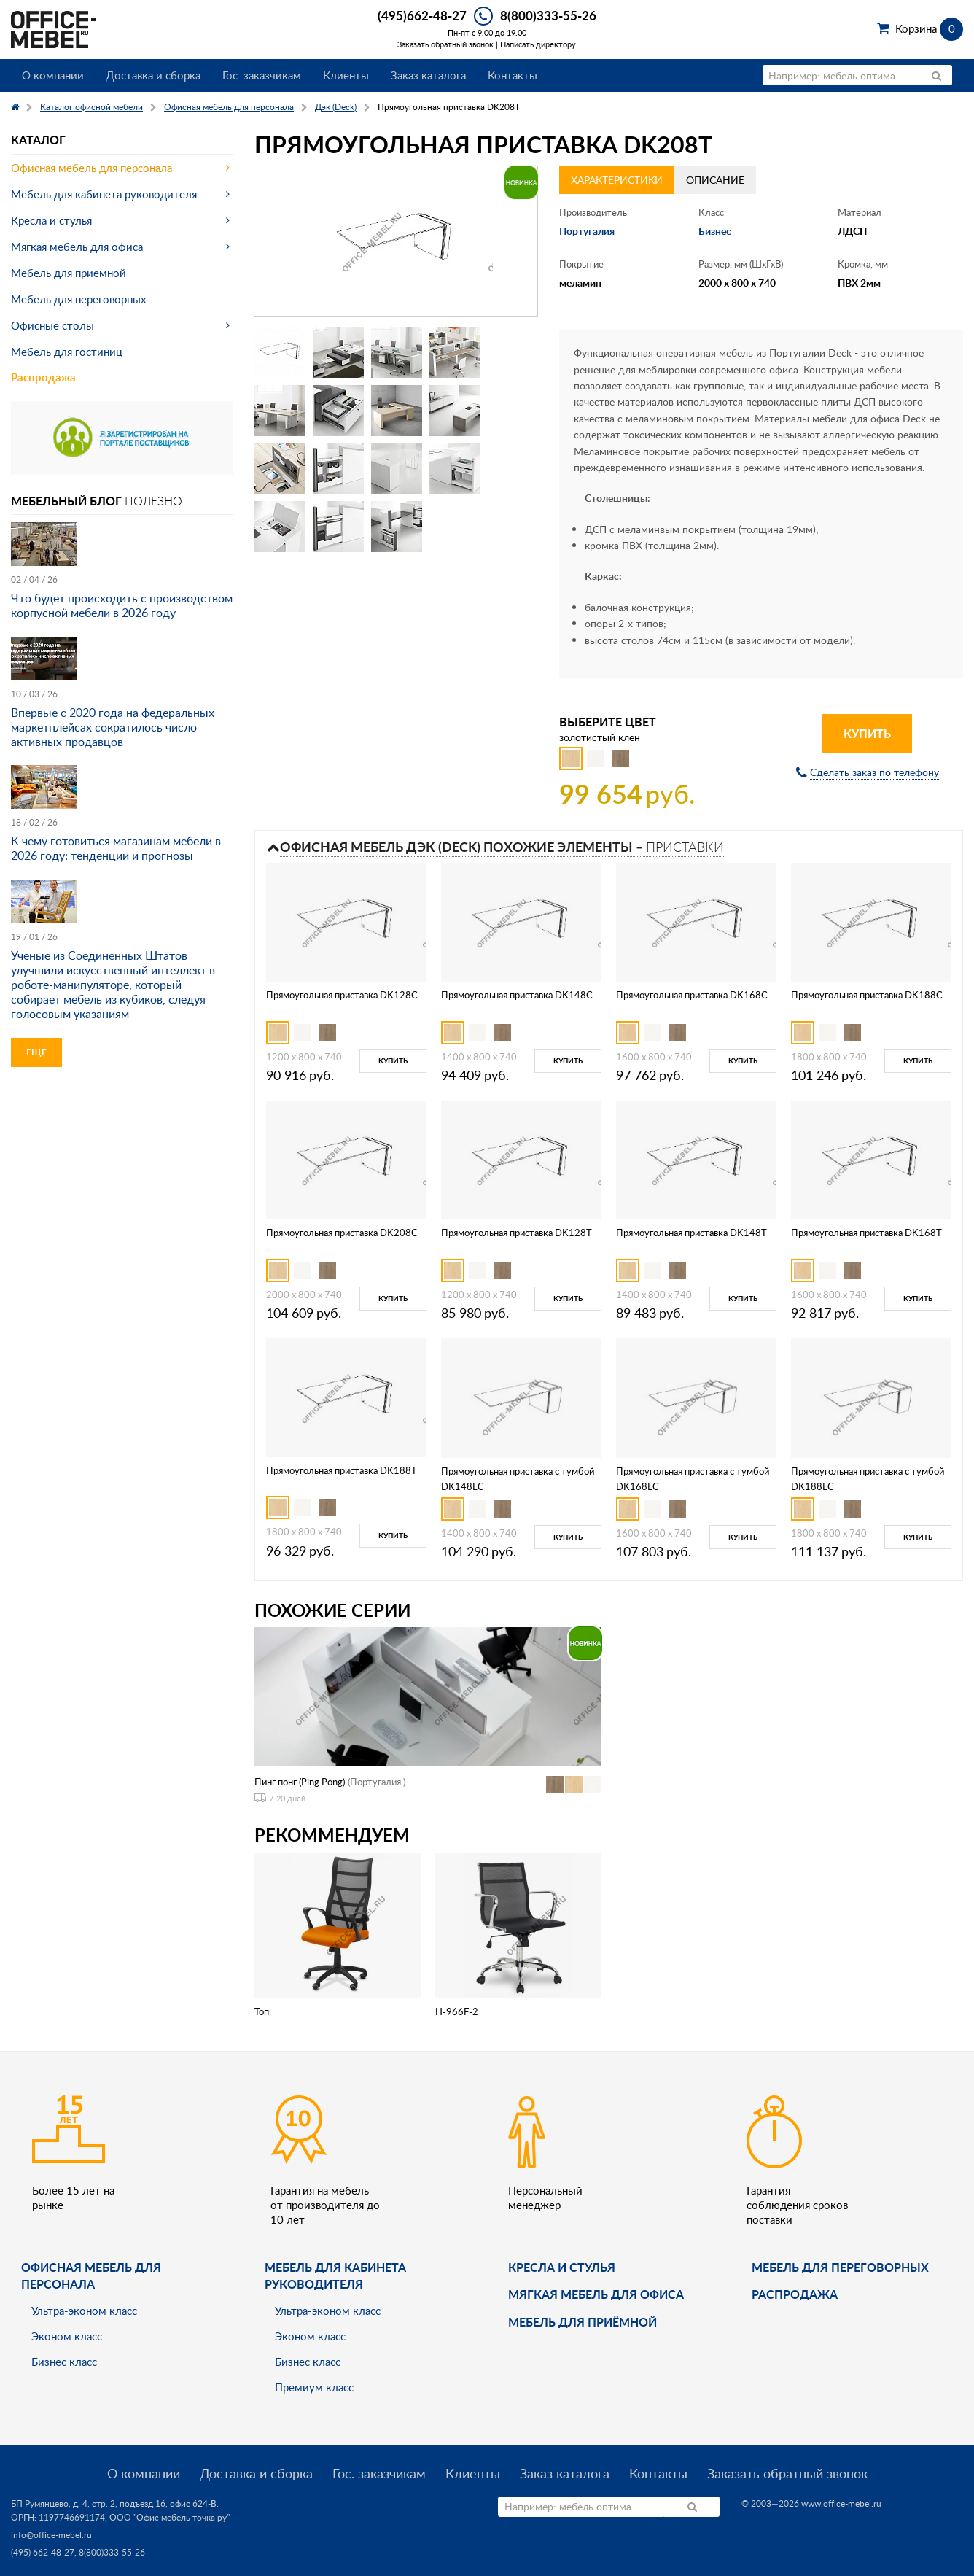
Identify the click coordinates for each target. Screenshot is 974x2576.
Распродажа (43, 377)
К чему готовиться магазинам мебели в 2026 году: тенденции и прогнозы (116, 848)
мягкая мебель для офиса (596, 2294)
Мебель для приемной (68, 272)
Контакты (512, 75)
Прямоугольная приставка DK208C (342, 1232)
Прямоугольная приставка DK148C (517, 994)
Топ (261, 2011)
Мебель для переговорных (78, 299)
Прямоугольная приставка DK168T (866, 1232)
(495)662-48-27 (422, 15)
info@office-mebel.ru (51, 2535)
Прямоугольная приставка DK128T (516, 1232)
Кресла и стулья (51, 220)
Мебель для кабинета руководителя (104, 194)
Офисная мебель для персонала (91, 167)
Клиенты (346, 75)
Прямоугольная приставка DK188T (341, 1470)
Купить (867, 733)
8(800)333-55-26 (548, 15)
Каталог (38, 139)
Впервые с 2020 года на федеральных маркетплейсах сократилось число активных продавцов (112, 727)
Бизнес (714, 231)
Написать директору (538, 44)
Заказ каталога (428, 75)
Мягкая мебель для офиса (77, 246)
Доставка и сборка (153, 75)
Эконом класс (66, 2336)
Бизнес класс (64, 2361)
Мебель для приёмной (582, 2321)
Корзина (929, 28)
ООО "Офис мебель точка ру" (169, 2517)
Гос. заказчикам (261, 75)
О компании (53, 75)
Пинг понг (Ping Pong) (299, 1781)
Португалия (587, 231)
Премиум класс (314, 2387)
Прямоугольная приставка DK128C (342, 994)
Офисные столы (52, 325)
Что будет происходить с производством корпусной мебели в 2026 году (122, 605)
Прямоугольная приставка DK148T (691, 1232)
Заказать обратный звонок (445, 44)
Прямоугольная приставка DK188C (867, 994)
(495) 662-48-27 (42, 2552)
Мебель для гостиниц (66, 351)
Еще (36, 1052)
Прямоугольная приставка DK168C (692, 994)
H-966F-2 (456, 2011)
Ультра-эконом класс (84, 2310)
